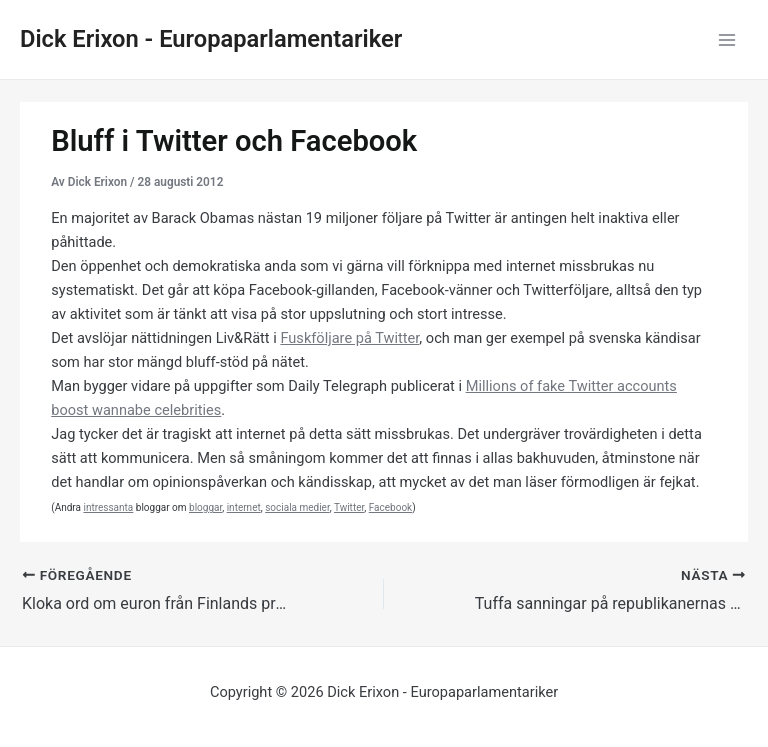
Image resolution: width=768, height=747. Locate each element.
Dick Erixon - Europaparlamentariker (211, 39)
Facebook (390, 507)
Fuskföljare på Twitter (349, 338)
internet (244, 507)
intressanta (108, 507)
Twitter (349, 507)
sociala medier (297, 507)
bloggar (205, 507)
